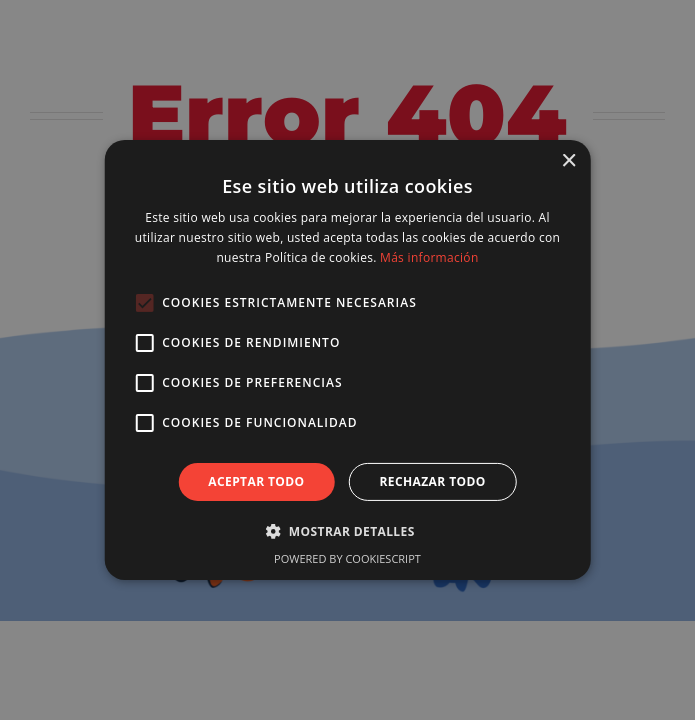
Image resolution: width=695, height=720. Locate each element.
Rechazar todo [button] (433, 481)
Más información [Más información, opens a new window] (429, 257)
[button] (347, 531)
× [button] (568, 161)
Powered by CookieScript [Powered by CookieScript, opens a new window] (347, 558)
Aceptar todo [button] (256, 481)
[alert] (347, 360)
